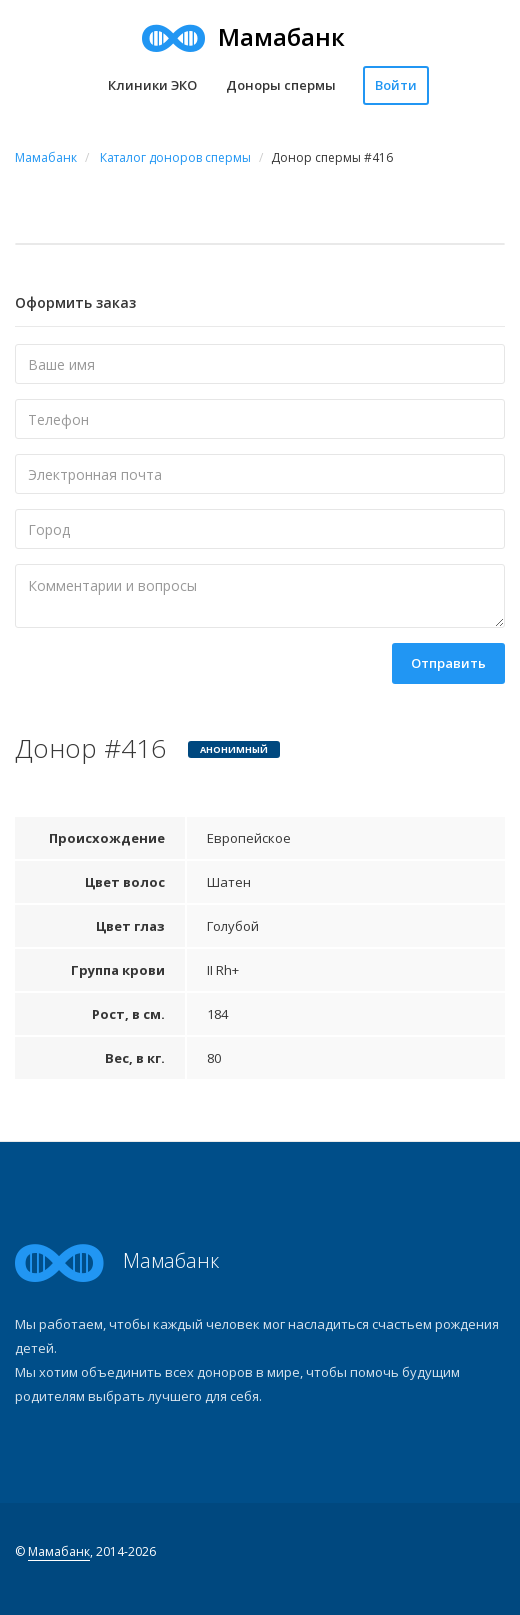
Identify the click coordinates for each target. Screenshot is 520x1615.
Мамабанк (59, 1551)
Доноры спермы (281, 85)
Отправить (448, 663)
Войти (396, 85)
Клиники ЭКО (152, 85)
